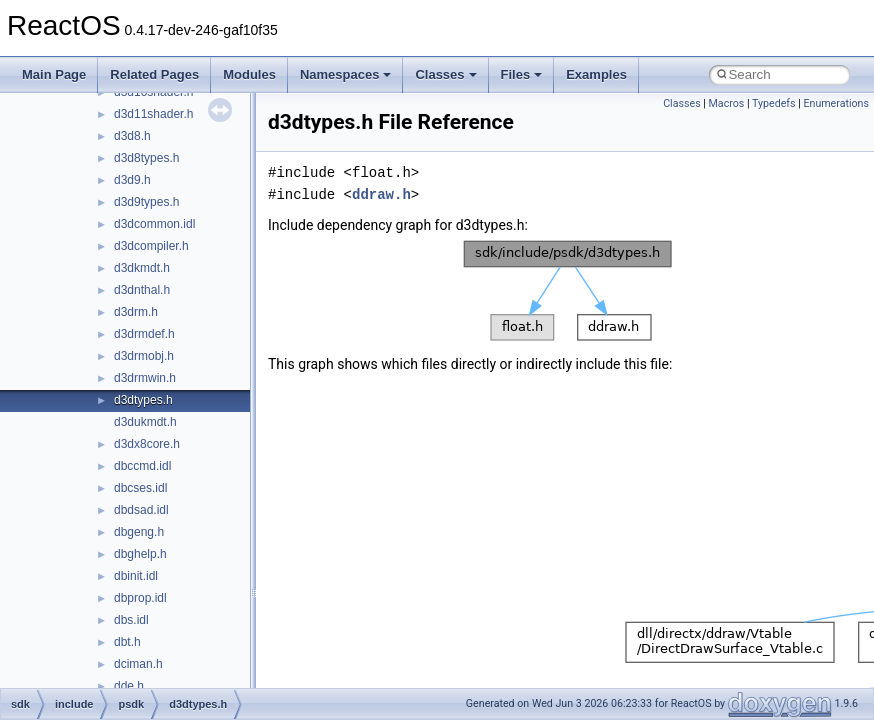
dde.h (129, 686)
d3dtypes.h (143, 400)
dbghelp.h (140, 554)
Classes (445, 74)
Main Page (54, 74)
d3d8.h (132, 136)
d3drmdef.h (144, 334)
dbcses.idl (140, 488)
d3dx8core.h (147, 444)
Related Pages (154, 74)
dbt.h (127, 642)
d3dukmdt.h (145, 422)
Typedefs (774, 103)
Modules (249, 74)
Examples (596, 74)
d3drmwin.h (145, 378)
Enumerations (836, 103)
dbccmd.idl (142, 466)
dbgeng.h (139, 532)
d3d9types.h (146, 202)
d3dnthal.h (142, 290)
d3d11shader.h (153, 114)
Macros (727, 103)
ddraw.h (381, 194)
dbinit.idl (136, 576)
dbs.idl (131, 620)
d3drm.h (136, 312)
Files (522, 74)
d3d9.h (132, 180)
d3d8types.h (146, 158)
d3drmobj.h (144, 356)
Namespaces (346, 74)
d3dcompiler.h (151, 246)
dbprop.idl (140, 598)
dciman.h (138, 664)
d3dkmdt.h (142, 268)
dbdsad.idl (141, 510)
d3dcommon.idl (154, 224)
